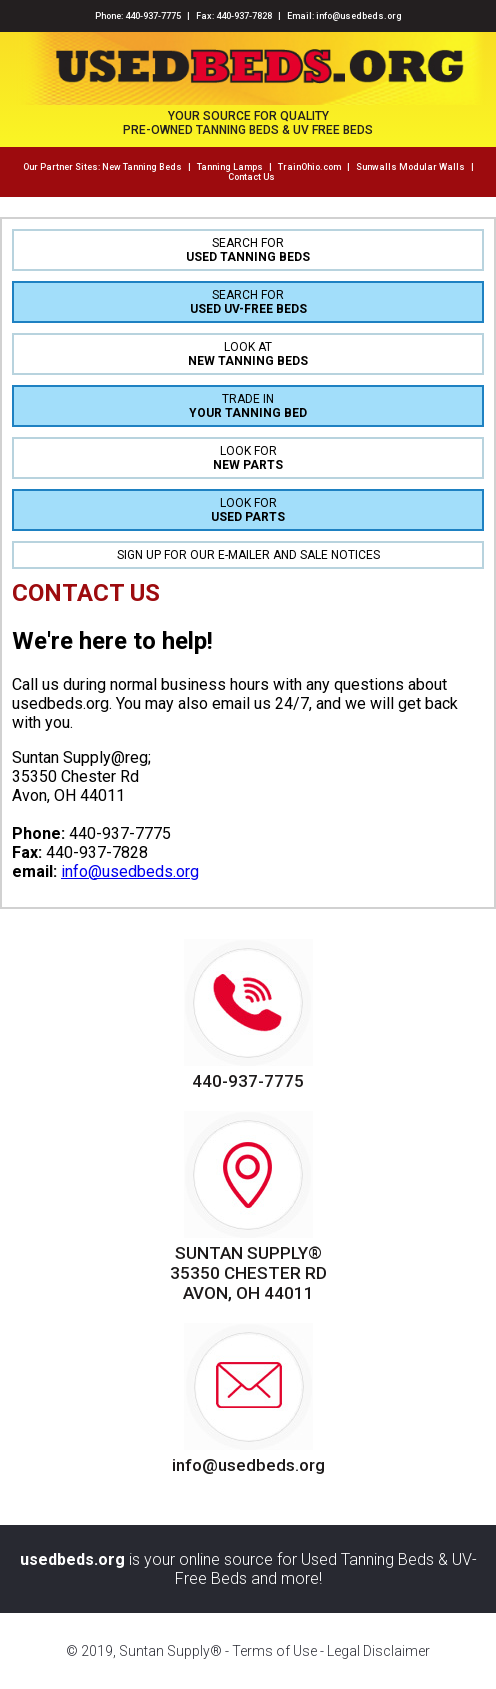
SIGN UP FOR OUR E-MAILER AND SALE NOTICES (248, 555)
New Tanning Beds (142, 167)
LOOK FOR (248, 458)
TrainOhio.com (309, 167)
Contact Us (251, 177)
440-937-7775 (153, 16)
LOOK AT (248, 354)
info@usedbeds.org (359, 16)
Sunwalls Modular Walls (410, 167)
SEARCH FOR (248, 250)
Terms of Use (274, 1651)
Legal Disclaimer (378, 1651)
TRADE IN (248, 406)
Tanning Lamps (230, 167)
